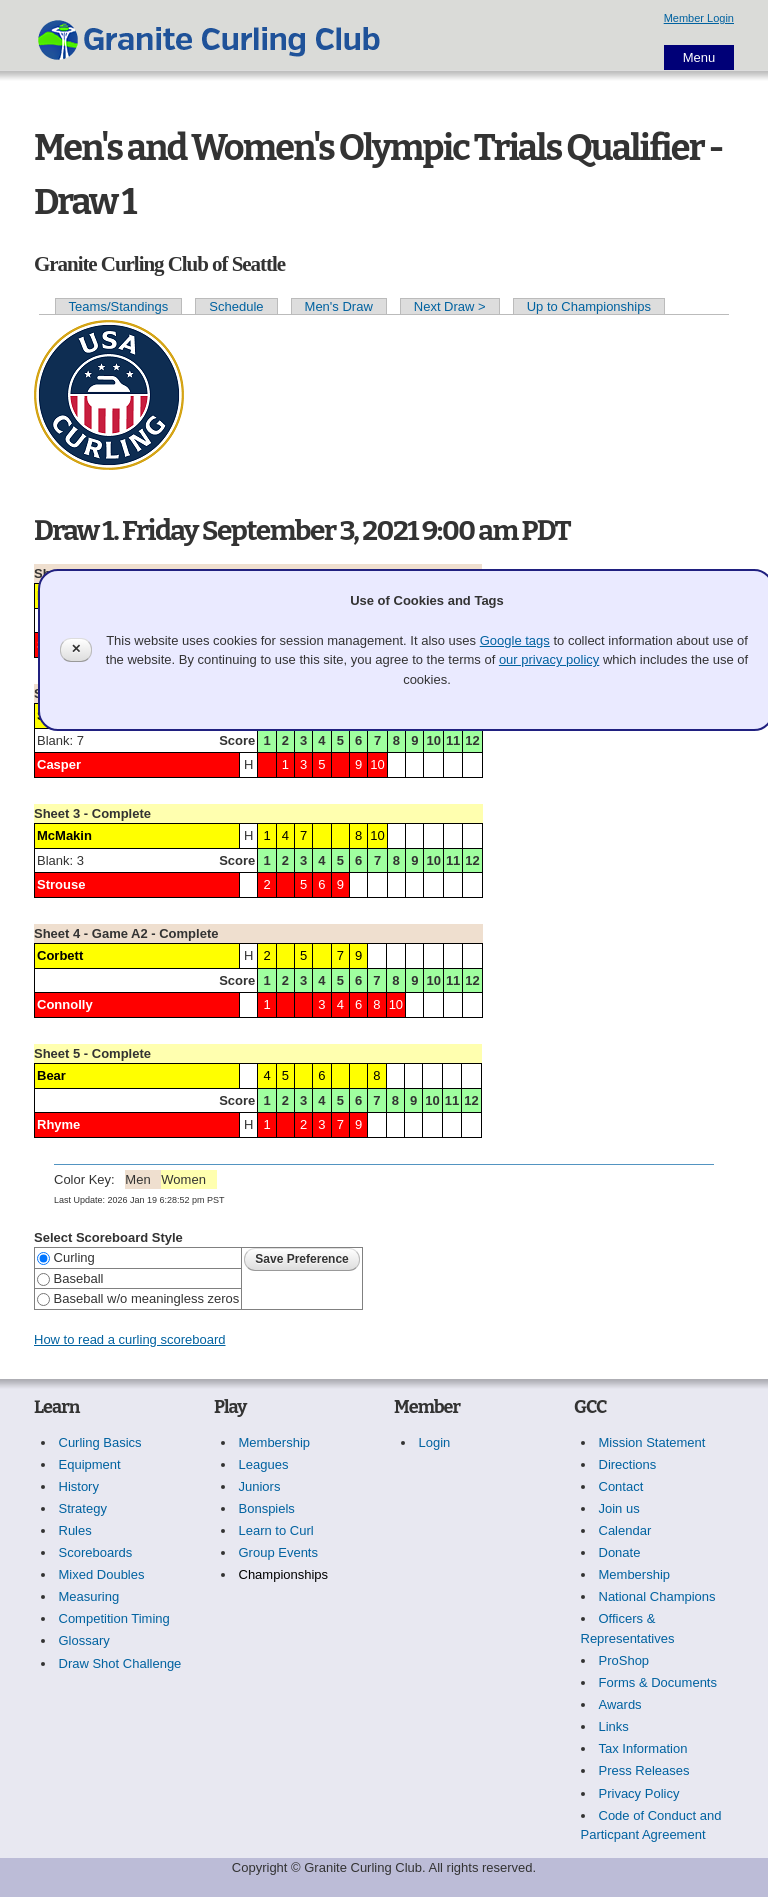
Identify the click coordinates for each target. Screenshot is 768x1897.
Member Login (699, 18)
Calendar (625, 1530)
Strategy (83, 1508)
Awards (620, 1704)
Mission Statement (652, 1442)
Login (435, 1442)
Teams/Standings (119, 306)
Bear (51, 1075)
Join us (619, 1508)
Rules (75, 1530)
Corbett (60, 955)
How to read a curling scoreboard (130, 1339)
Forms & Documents (658, 1682)
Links (614, 1726)
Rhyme (58, 1124)
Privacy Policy (639, 1793)
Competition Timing (114, 1618)
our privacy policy (549, 659)
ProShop (624, 1660)
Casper (59, 764)
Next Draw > (450, 306)
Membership (275, 1442)
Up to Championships (589, 306)
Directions (628, 1464)
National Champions (657, 1596)
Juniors (260, 1486)
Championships (284, 1574)
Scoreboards (96, 1552)
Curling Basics (100, 1442)
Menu (699, 57)
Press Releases (644, 1770)
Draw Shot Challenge (120, 1663)
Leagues (264, 1464)
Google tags (515, 640)
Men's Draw (339, 306)
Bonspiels (267, 1508)
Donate (620, 1552)
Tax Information (643, 1748)
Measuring (89, 1596)
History (79, 1486)
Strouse (61, 884)
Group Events (279, 1552)
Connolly (65, 1004)
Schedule (236, 306)
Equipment (90, 1464)
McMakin (64, 835)
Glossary (84, 1640)
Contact (621, 1486)
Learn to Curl (276, 1530)
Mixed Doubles (102, 1574)
